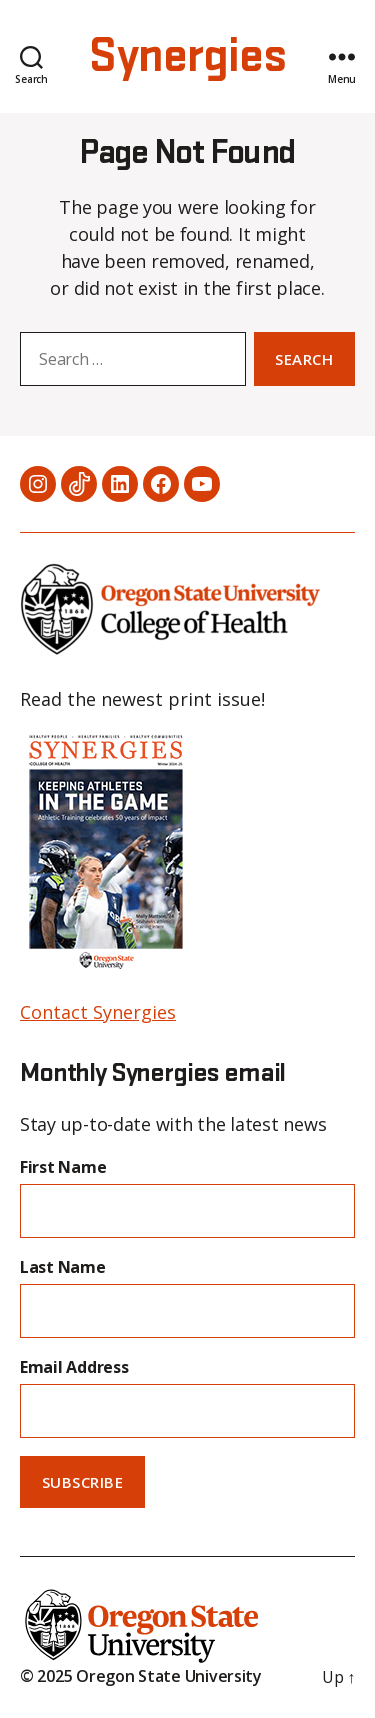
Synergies (187, 57)
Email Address (74, 1367)
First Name (63, 1167)
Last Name (63, 1267)
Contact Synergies (98, 1012)
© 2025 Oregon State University (141, 1676)
